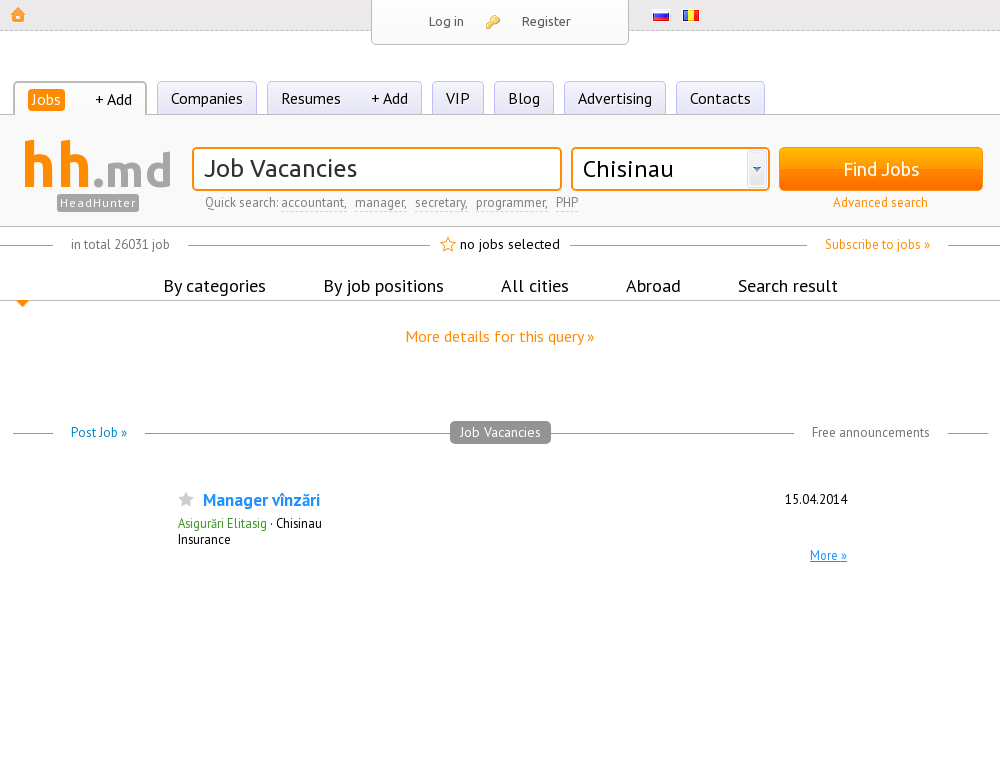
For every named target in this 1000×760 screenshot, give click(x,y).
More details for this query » (500, 336)
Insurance (204, 539)
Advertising (615, 98)
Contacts (720, 98)
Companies (207, 98)
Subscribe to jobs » (877, 244)
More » (828, 555)
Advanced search (880, 202)
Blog (524, 98)
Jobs (46, 99)
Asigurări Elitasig (222, 523)
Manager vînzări (261, 500)
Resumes (311, 98)
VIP (458, 98)
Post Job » (99, 432)
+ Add (113, 99)
